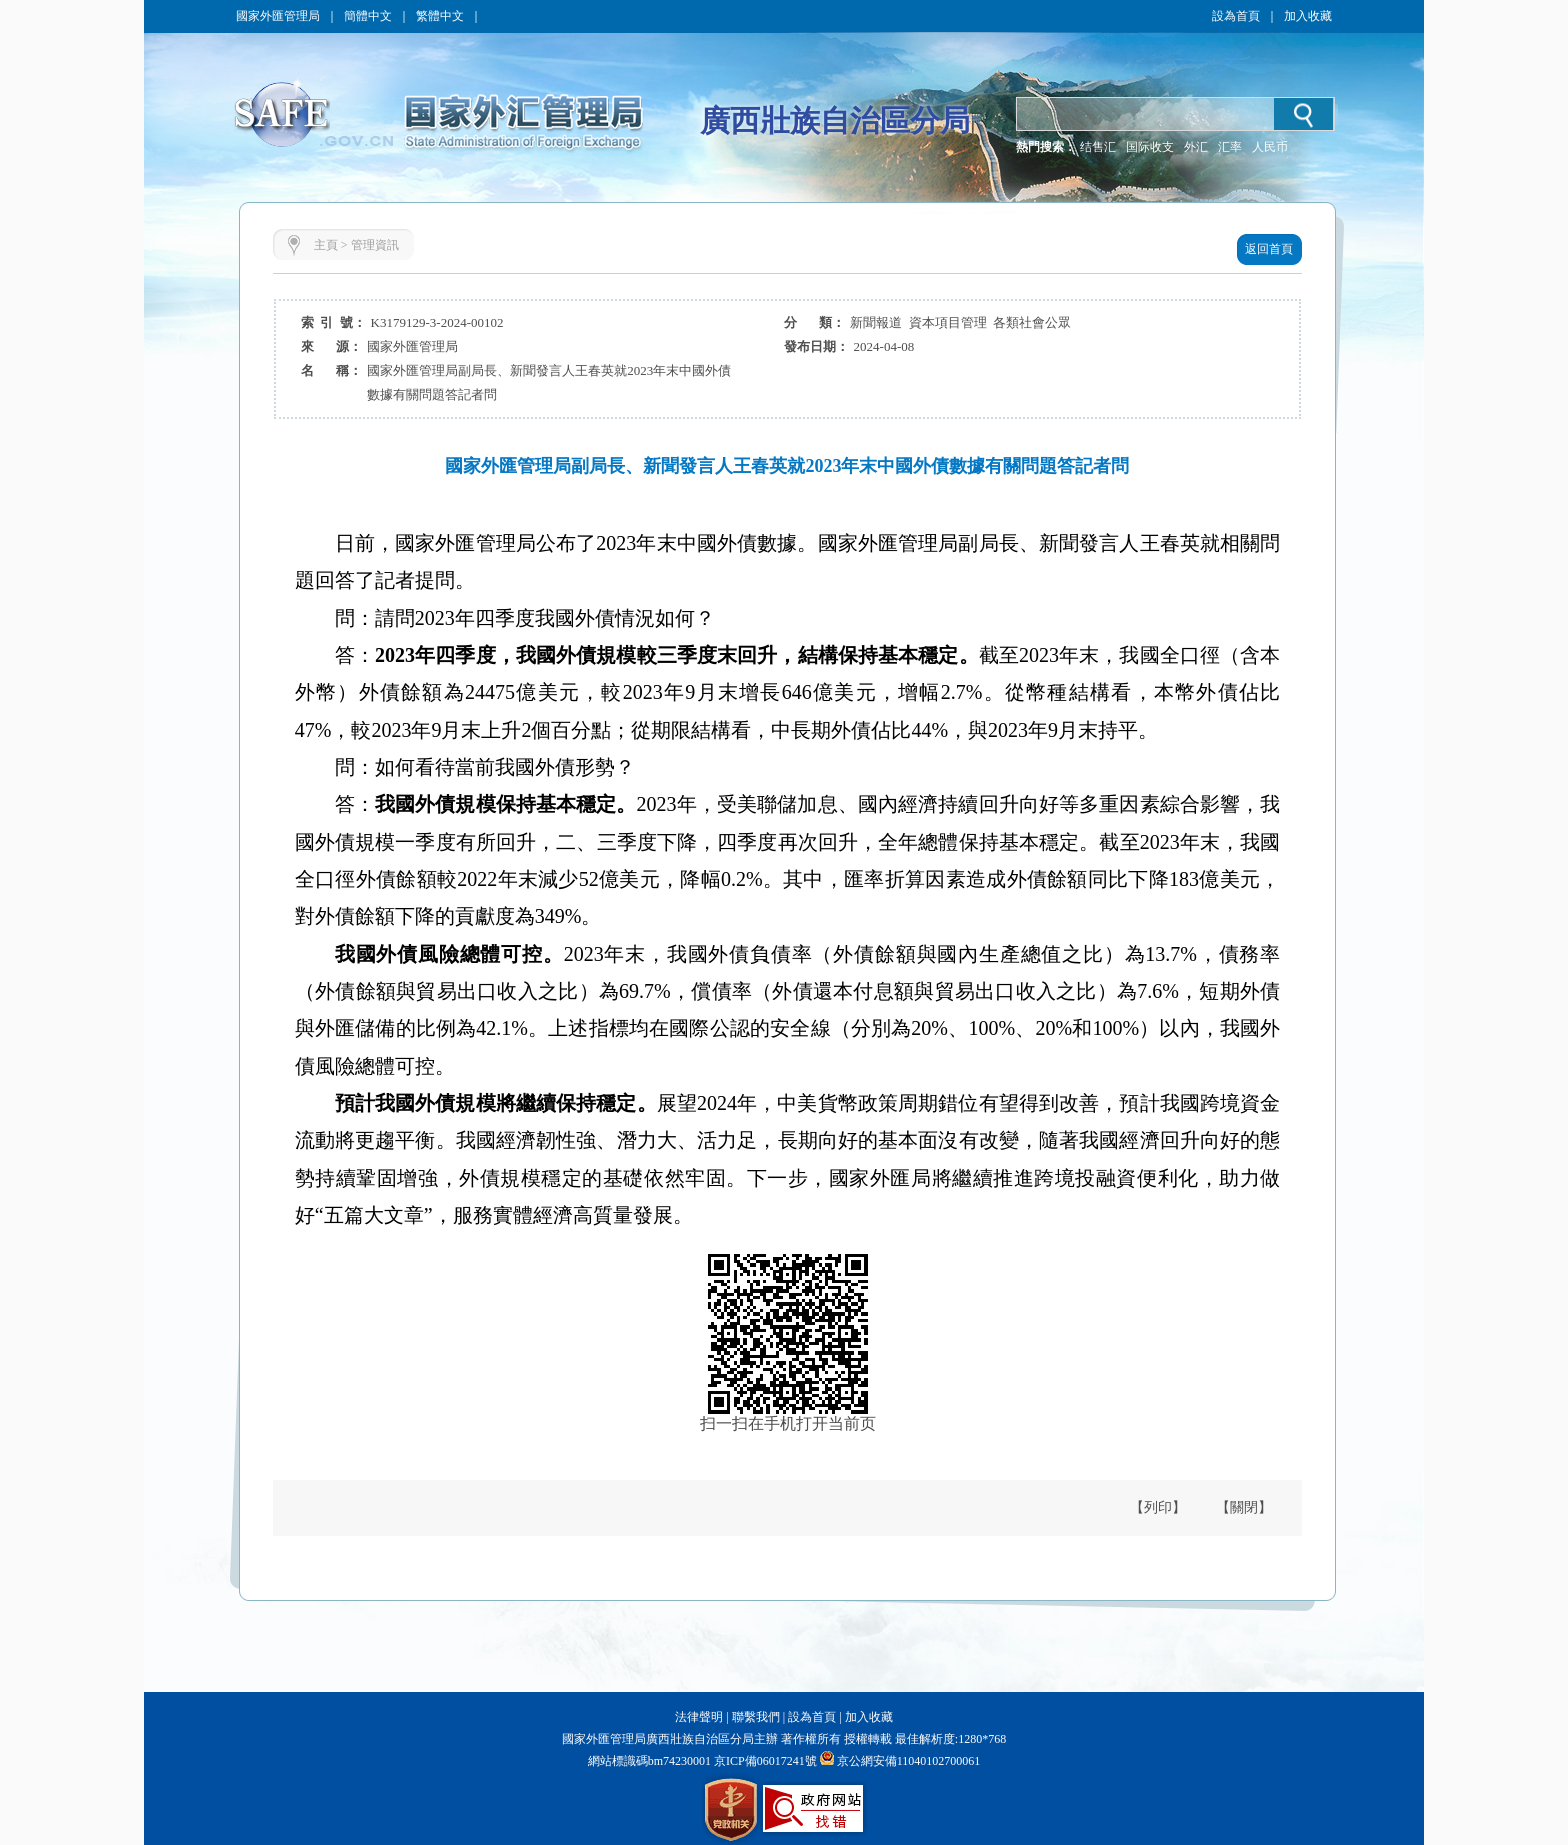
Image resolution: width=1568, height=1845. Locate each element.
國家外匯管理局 (278, 16)
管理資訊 (375, 245)
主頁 (326, 245)
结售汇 (1098, 147)
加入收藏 (1308, 16)
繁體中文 (440, 16)
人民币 (1270, 147)
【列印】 (1158, 1507)
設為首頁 (1236, 16)
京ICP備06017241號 (764, 1761)
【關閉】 (1244, 1507)
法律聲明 (699, 1717)
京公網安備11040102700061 (909, 1761)
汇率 (1230, 147)
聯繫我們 (756, 1717)
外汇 (1196, 147)
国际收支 (1150, 147)
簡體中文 (368, 16)
